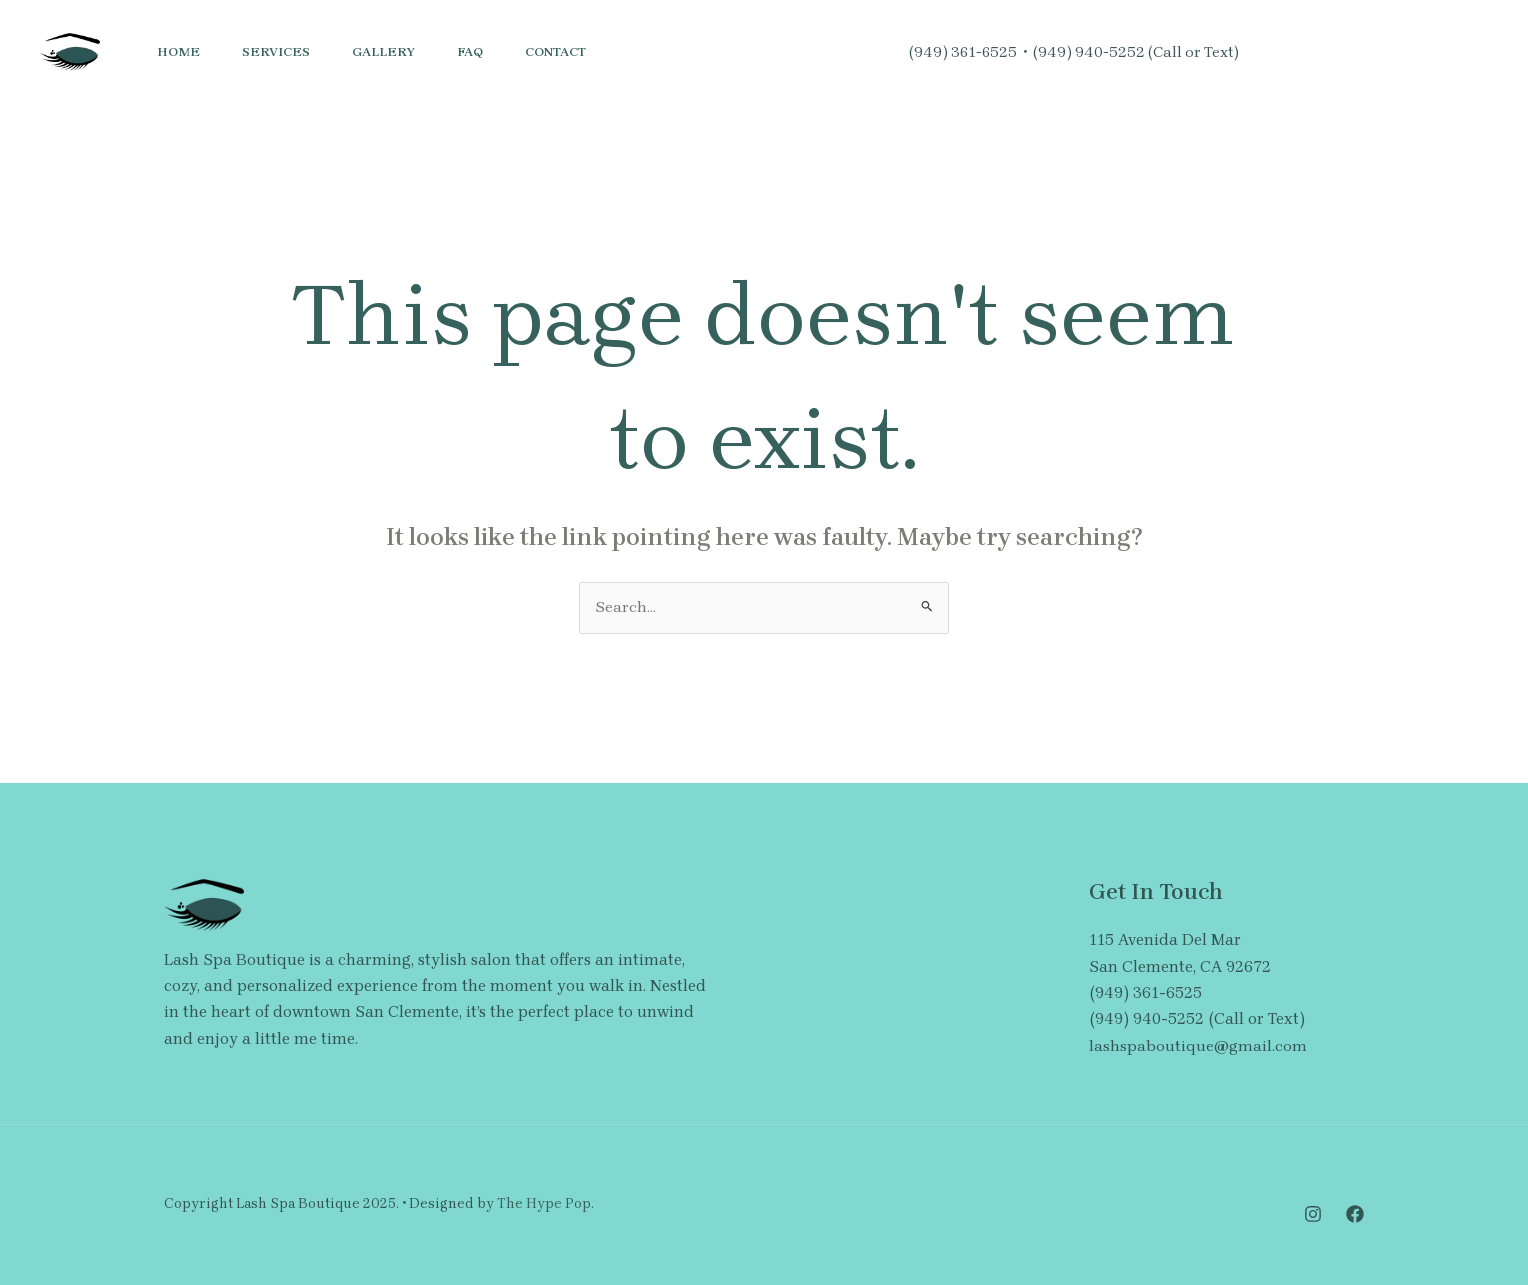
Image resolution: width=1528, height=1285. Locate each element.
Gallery (398, 51)
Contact (582, 51)
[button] (1423, 52)
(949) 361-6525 (963, 52)
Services (285, 51)
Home (181, 51)
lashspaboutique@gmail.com (1198, 1045)
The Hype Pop (544, 1204)
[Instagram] (1269, 53)
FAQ (491, 51)
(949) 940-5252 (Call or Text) (1136, 52)
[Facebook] (1313, 53)
